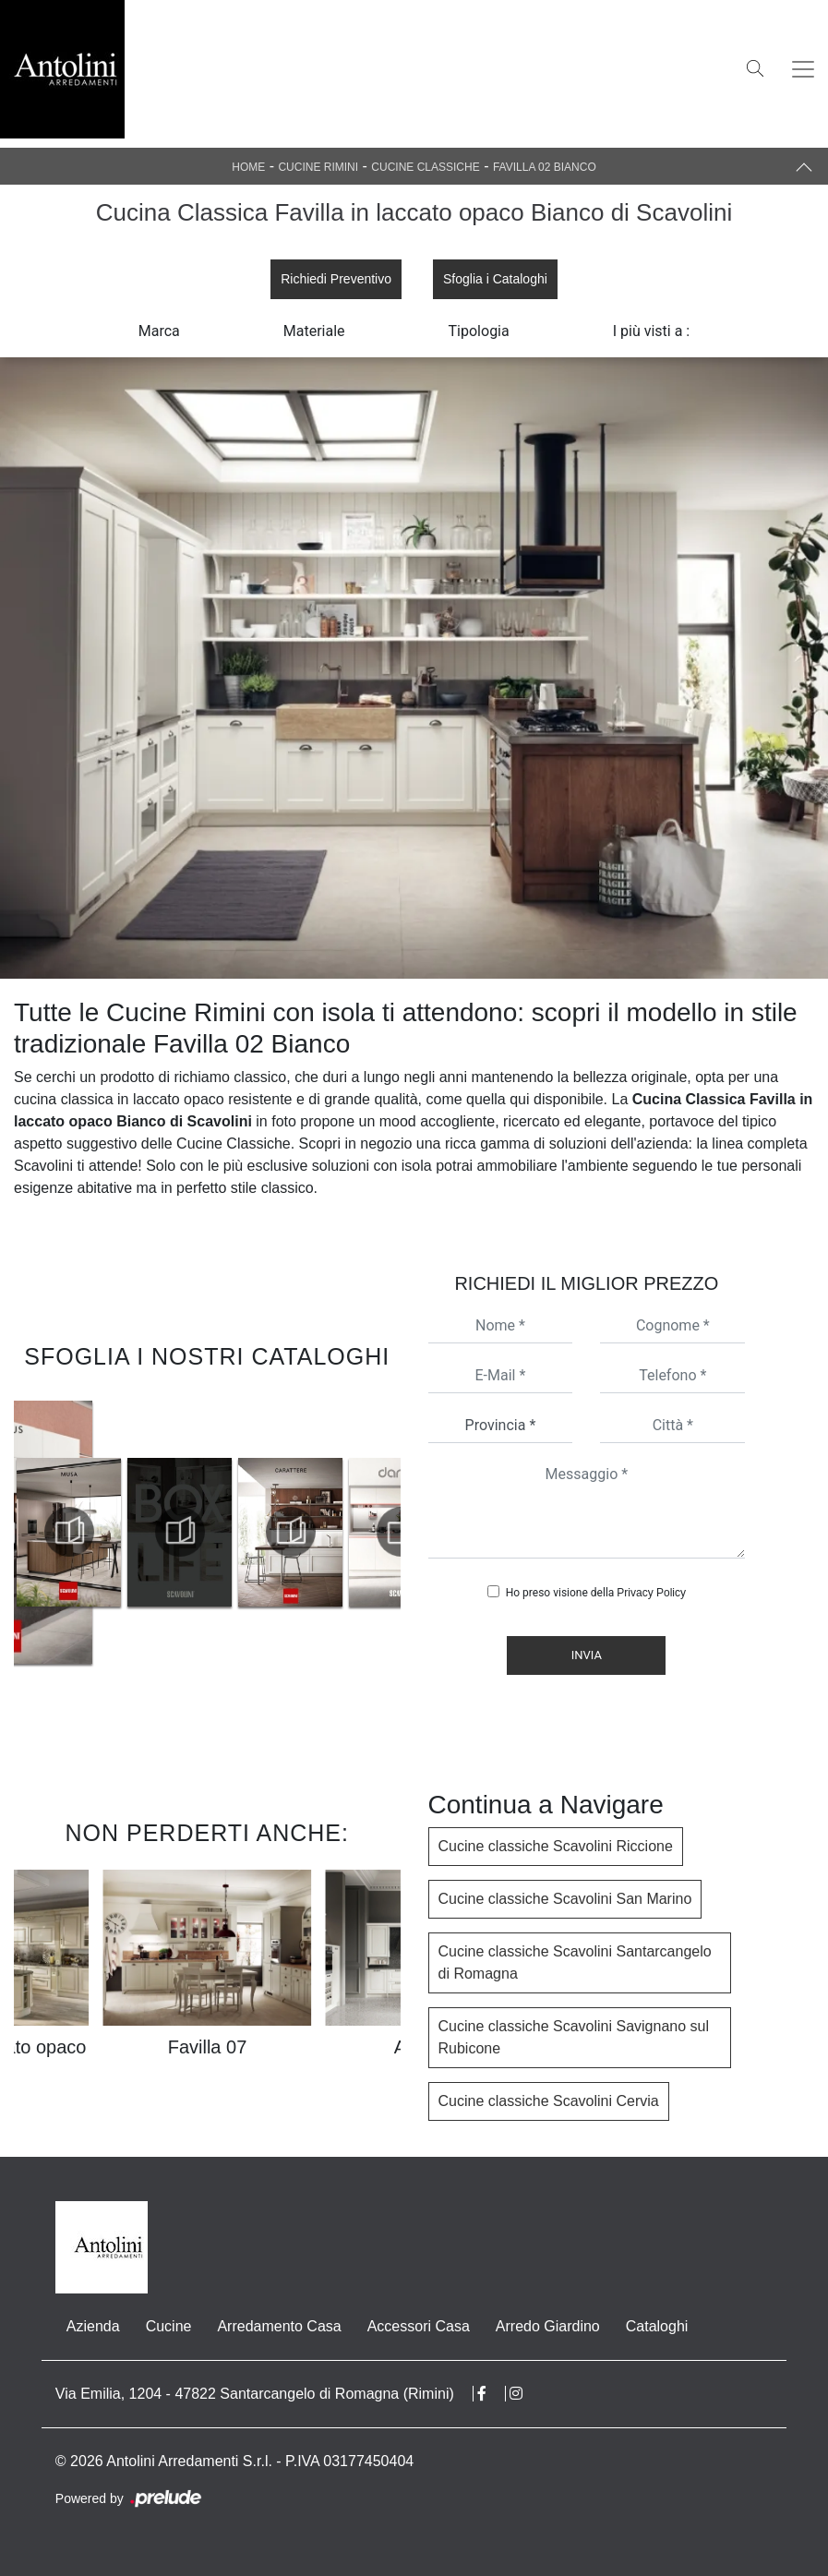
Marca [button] (159, 331)
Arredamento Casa (279, 2326)
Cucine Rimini (318, 167)
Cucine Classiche (425, 167)
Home (248, 167)
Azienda (93, 2326)
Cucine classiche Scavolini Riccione (555, 1846)
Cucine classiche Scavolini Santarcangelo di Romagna (575, 1962)
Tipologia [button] (479, 331)
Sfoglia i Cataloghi (495, 278)
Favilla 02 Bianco (544, 167)
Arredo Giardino (548, 2326)
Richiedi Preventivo (336, 278)
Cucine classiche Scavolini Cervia (548, 2101)
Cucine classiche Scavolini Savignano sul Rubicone (574, 2037)
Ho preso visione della (596, 1592)
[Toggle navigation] (803, 69)
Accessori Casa (418, 2326)
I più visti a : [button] (651, 331)
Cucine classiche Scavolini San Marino (565, 1899)
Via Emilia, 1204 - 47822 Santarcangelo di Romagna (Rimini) (254, 2393)
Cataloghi (657, 2326)
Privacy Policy (651, 1592)
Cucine (169, 2326)
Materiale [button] (314, 331)
